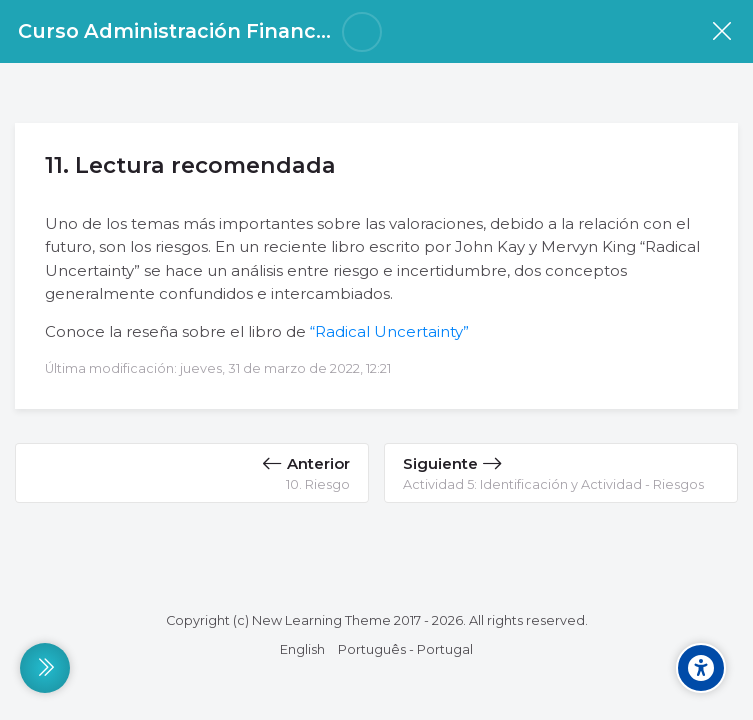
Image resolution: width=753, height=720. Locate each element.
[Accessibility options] (701, 668)
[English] (302, 650)
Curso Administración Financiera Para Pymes (249, 31)
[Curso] (721, 31)
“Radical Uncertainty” (389, 331)
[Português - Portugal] (405, 650)
